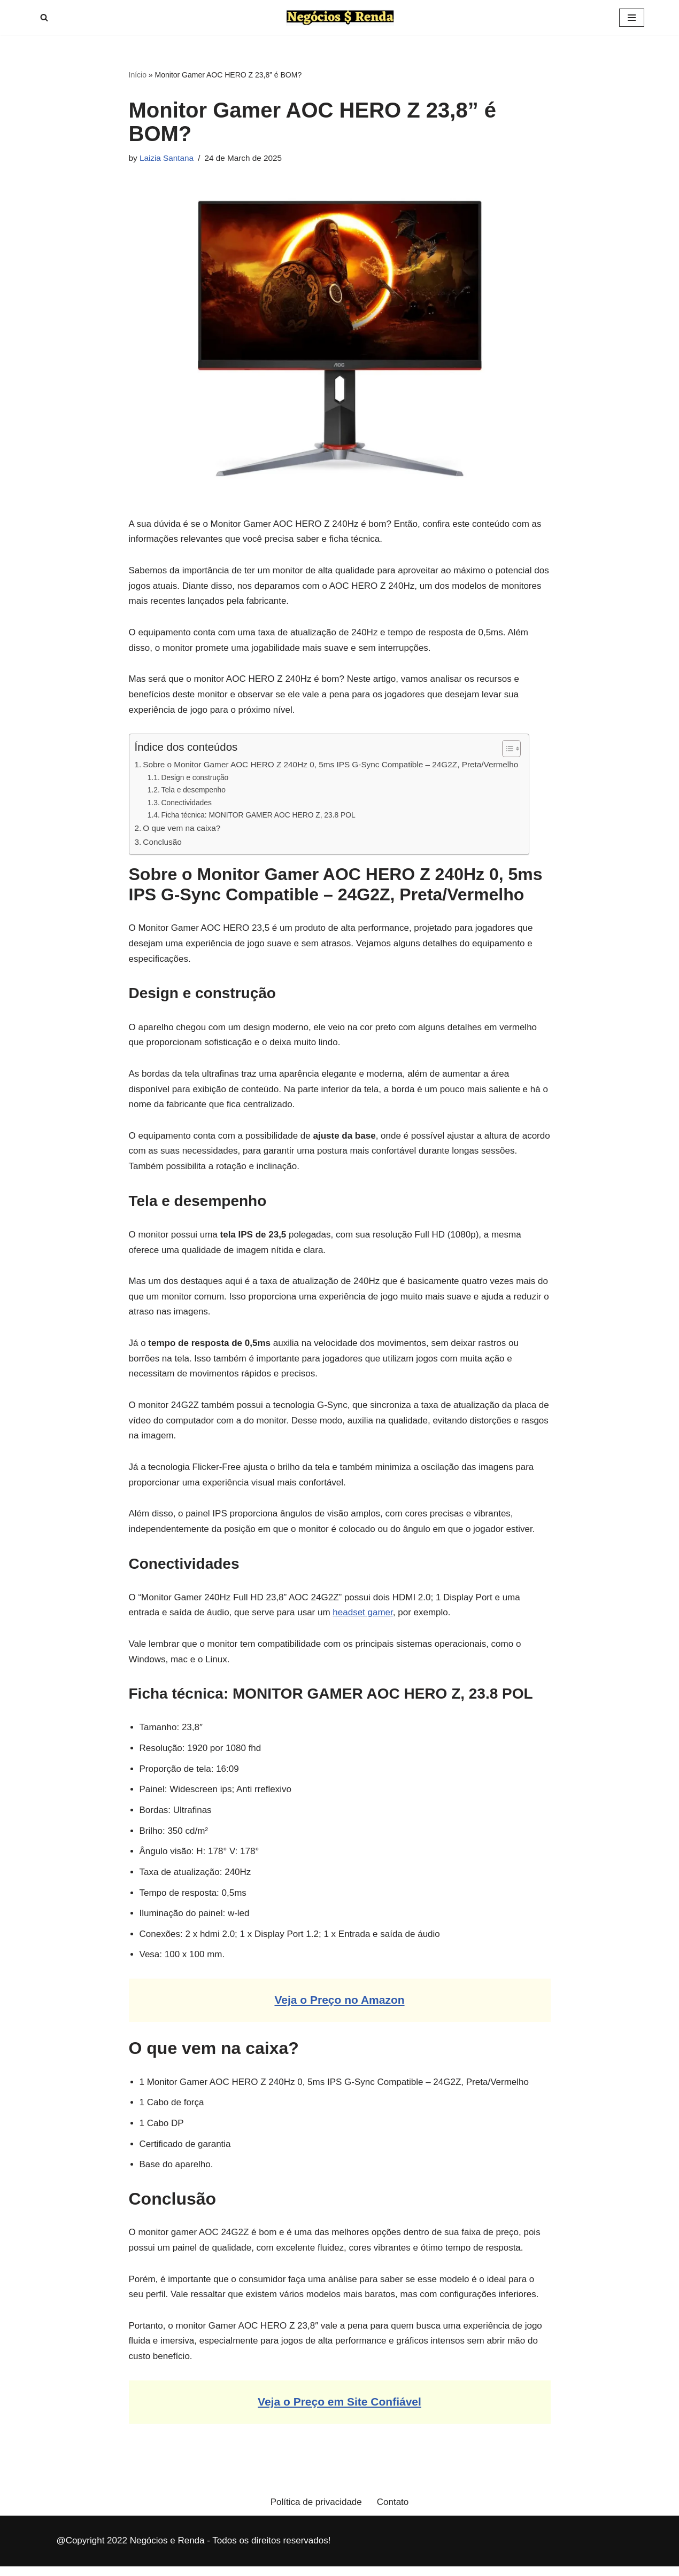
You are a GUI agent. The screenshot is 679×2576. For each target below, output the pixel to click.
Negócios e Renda (167, 2550)
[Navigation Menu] (631, 18)
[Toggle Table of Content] (506, 750)
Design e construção (195, 779)
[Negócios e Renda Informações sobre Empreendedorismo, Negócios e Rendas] (340, 18)
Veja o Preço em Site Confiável (339, 2410)
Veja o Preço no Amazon (339, 2007)
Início (137, 75)
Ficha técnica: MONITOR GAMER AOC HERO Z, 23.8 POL (258, 817)
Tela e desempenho (193, 792)
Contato (393, 2511)
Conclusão (162, 843)
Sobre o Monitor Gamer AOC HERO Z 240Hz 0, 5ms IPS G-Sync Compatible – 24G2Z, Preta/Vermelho (330, 766)
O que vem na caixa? (181, 829)
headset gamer (362, 1618)
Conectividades (186, 804)
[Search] (44, 17)
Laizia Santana (167, 158)
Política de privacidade (316, 2511)
